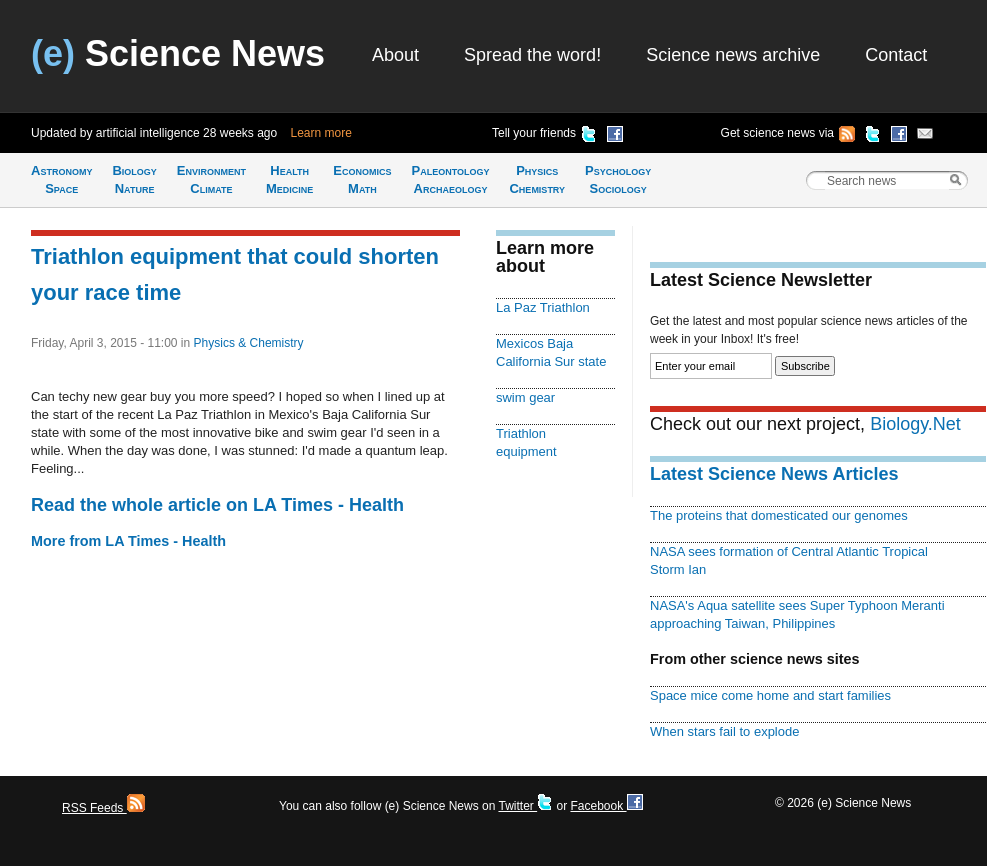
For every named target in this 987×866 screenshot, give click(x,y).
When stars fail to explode (724, 731)
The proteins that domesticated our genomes (779, 515)
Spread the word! (532, 55)
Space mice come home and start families (770, 695)
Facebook (606, 806)
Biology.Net (915, 424)
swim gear (525, 397)
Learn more (321, 133)
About (395, 55)
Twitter (525, 806)
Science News (178, 53)
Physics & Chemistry (249, 343)
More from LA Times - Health (128, 541)
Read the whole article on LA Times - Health (217, 505)
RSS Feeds (103, 808)
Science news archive (733, 55)
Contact (896, 55)
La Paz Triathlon (543, 307)
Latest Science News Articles (774, 474)
